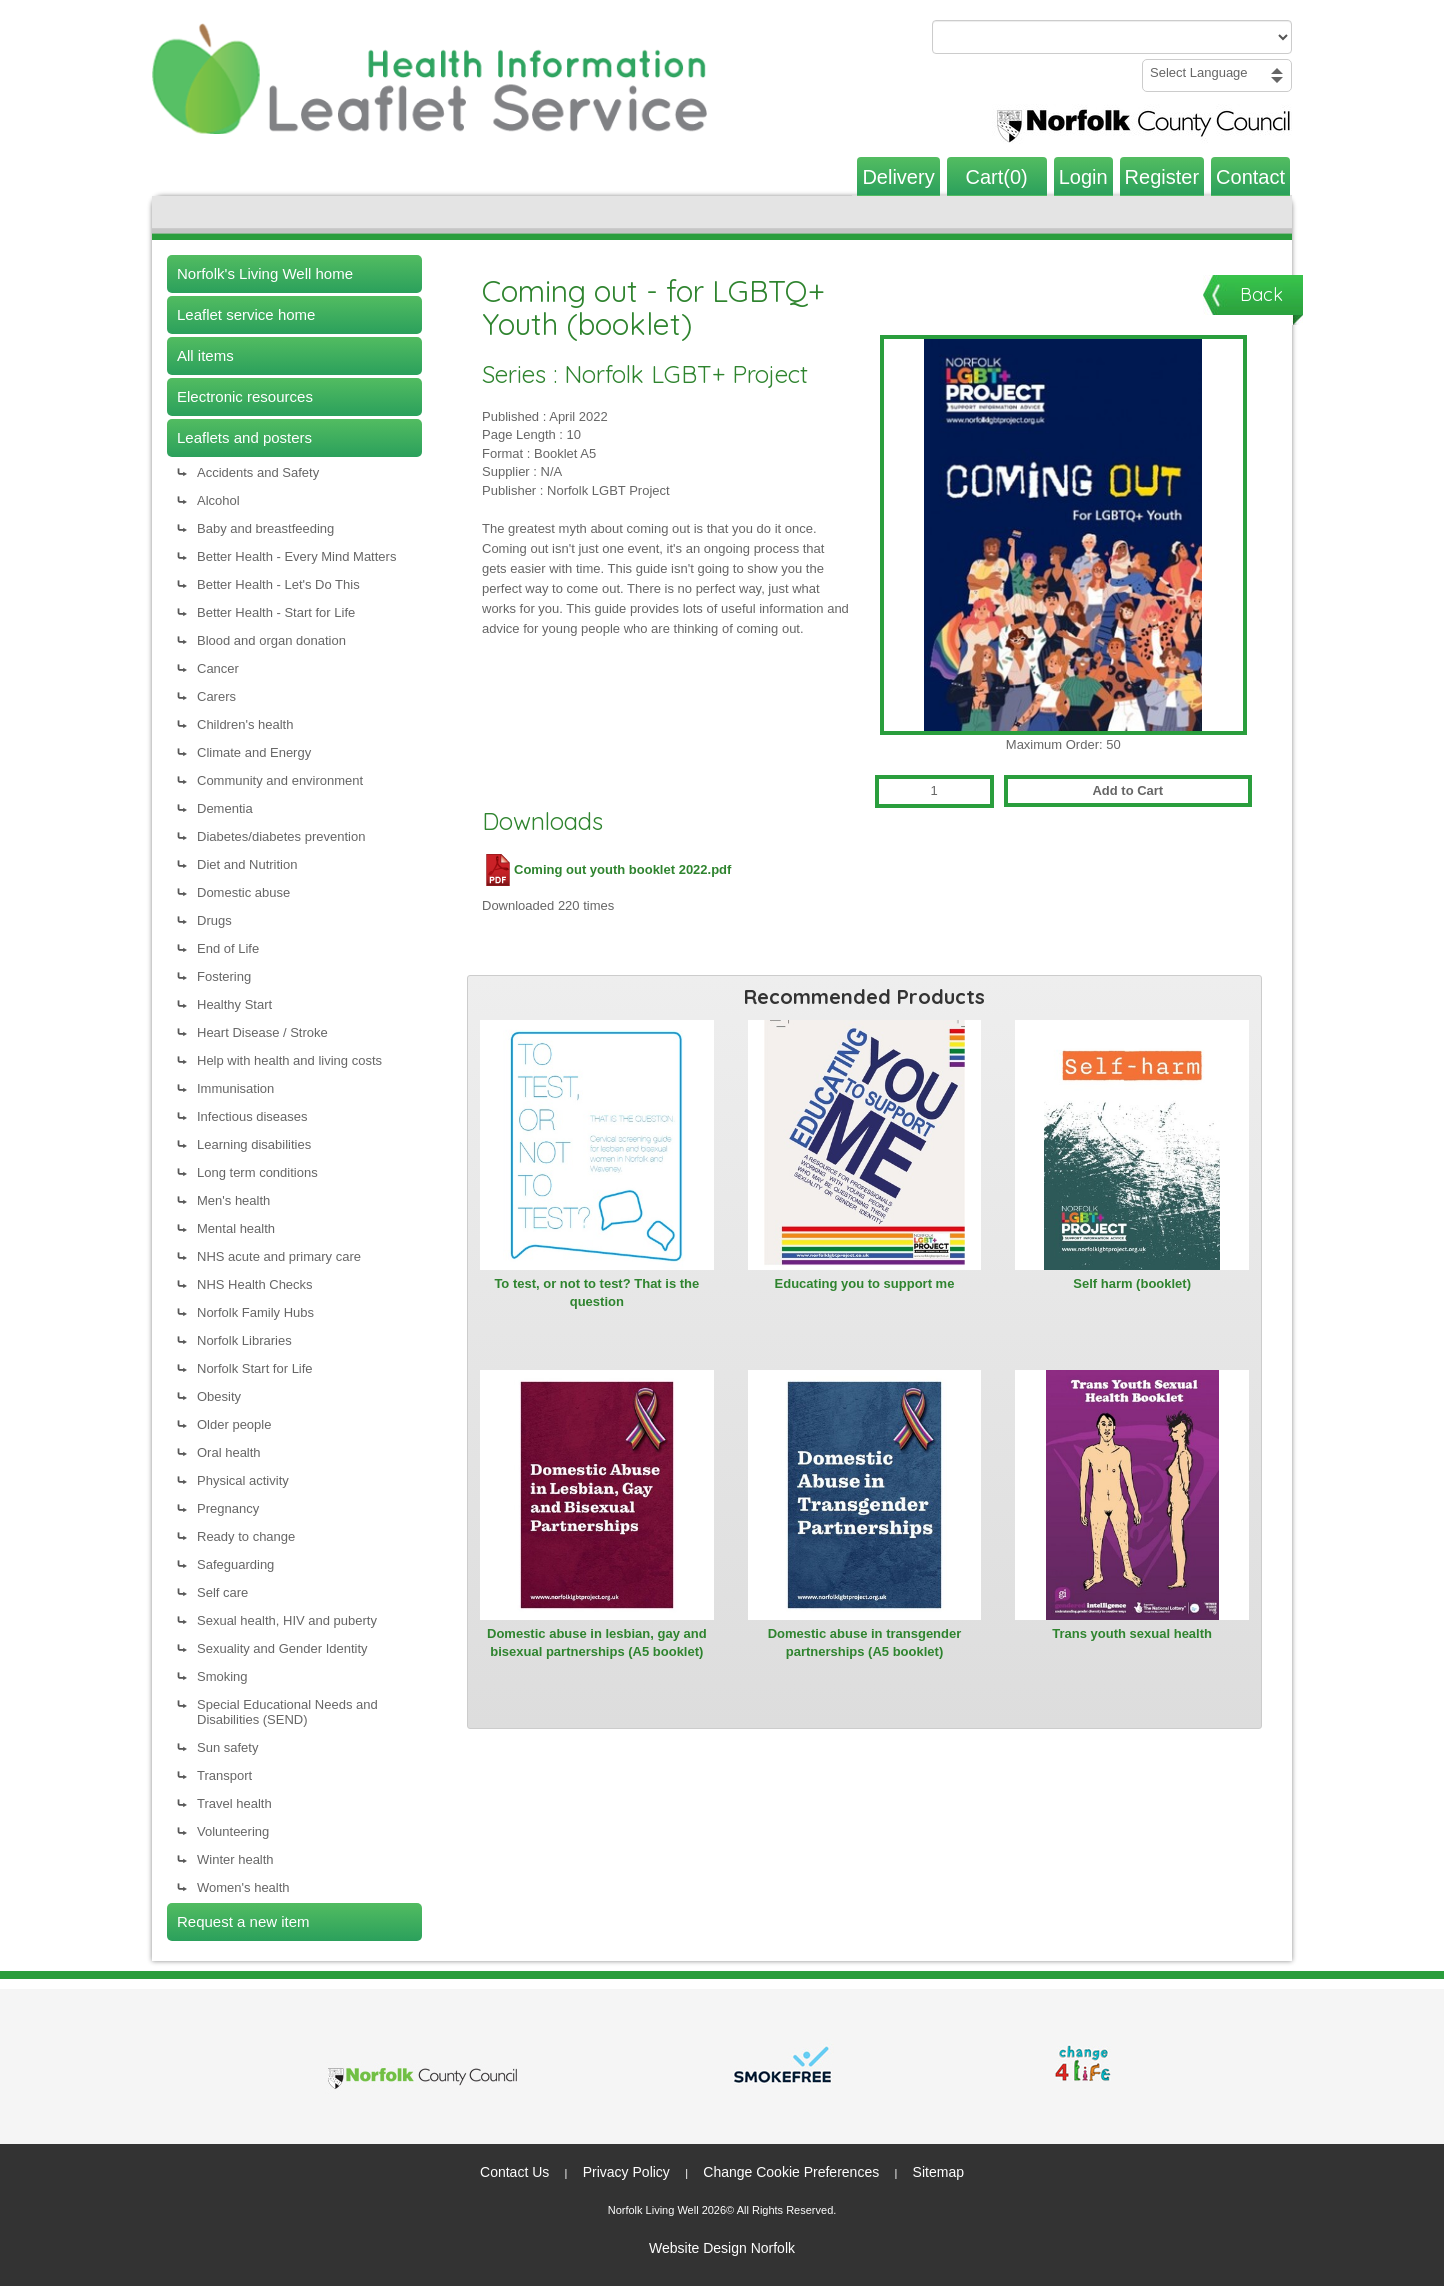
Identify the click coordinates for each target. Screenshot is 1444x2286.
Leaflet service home (246, 314)
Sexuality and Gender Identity (282, 1648)
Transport (224, 1775)
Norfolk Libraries (244, 1340)
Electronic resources (245, 396)
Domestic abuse (243, 892)
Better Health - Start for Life (276, 612)
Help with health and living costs (289, 1060)
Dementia (225, 808)
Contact (1250, 177)
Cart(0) (997, 177)
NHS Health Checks (255, 1284)
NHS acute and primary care (279, 1256)
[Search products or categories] (1112, 37)
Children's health (245, 724)
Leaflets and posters (244, 437)
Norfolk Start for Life (255, 1368)
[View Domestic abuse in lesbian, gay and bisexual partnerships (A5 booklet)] (597, 1495)
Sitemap (938, 2172)
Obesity (219, 1396)
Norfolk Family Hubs (255, 1312)
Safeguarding (235, 1564)
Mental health (236, 1228)
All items (205, 355)
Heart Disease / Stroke (262, 1032)
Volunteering (233, 1831)
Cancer (218, 668)
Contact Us (514, 2172)
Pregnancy (228, 1508)
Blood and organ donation (271, 640)
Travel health (234, 1803)
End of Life (228, 948)
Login (1083, 177)
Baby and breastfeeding (265, 528)
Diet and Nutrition (247, 864)
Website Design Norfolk (722, 2248)
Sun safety (227, 1747)
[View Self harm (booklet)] (1132, 1145)
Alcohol (218, 500)
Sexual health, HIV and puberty (287, 1620)
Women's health (243, 1887)
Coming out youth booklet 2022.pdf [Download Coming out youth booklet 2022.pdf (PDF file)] (606, 869)
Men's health (233, 1200)
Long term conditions (257, 1172)
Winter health (235, 1859)
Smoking (222, 1676)
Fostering (224, 976)
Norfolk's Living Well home (265, 273)
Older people (234, 1424)
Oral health (229, 1452)
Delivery (898, 177)
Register (1162, 177)
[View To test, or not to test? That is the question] (597, 1145)
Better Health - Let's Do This (278, 584)
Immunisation (235, 1088)
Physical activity (243, 1480)
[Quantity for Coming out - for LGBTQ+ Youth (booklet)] (934, 791)
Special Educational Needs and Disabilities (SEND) (287, 1712)
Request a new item (243, 1921)
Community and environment (280, 780)
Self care (222, 1592)
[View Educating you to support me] (865, 1145)
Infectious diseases (252, 1116)
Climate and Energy (254, 752)
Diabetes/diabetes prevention (281, 836)
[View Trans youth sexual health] (1132, 1495)
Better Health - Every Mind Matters (296, 556)
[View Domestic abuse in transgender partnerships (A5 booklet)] (865, 1495)
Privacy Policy (626, 2172)
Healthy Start (234, 1004)
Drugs (214, 920)
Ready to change (246, 1536)
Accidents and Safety (258, 472)
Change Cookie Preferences (791, 2172)
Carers (216, 696)
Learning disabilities (254, 1144)
